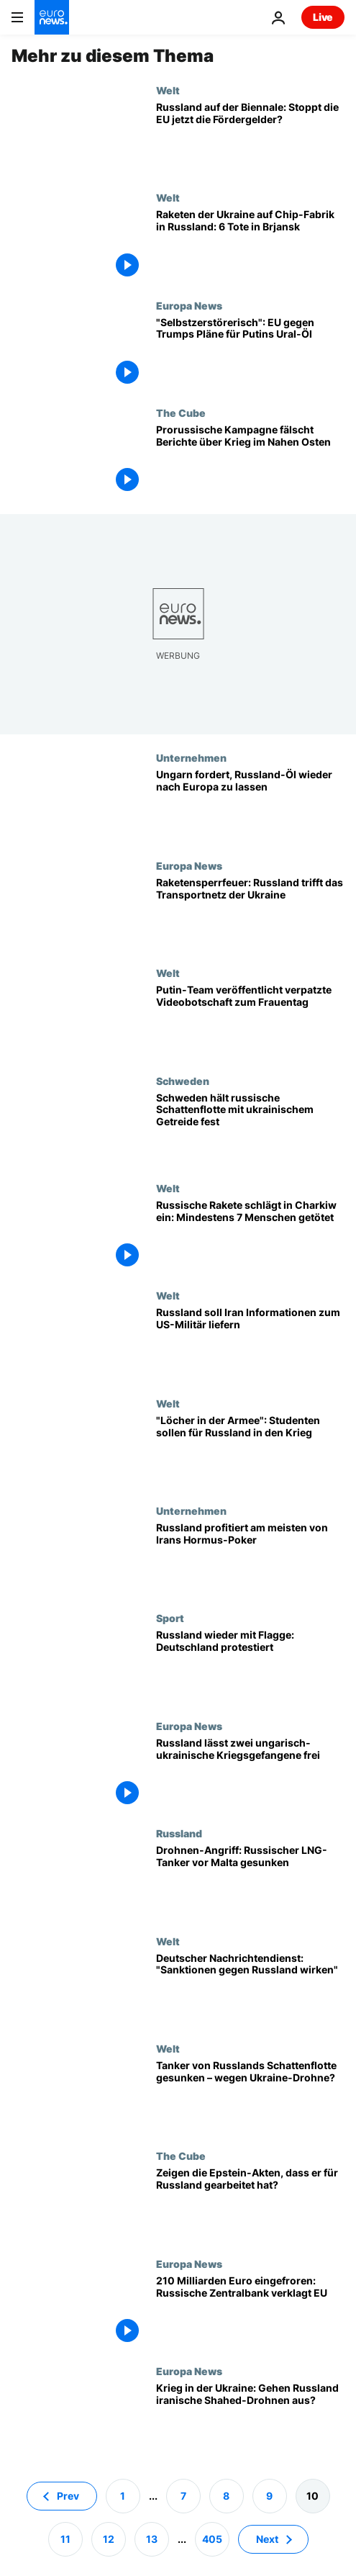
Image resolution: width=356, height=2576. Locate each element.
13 (152, 2538)
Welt (168, 90)
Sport (170, 1617)
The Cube (181, 412)
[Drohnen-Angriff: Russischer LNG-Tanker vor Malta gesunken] (250, 1881)
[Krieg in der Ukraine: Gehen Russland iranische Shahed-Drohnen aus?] (250, 2418)
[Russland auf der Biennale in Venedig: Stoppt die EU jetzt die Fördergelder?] (250, 138)
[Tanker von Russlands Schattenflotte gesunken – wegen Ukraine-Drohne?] (250, 2096)
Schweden (182, 1080)
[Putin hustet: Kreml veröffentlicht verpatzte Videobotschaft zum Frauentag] (250, 1020)
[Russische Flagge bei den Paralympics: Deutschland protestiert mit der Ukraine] (250, 1665)
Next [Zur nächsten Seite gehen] (267, 2538)
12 (108, 2538)
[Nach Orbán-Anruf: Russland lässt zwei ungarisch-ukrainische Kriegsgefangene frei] (250, 1773)
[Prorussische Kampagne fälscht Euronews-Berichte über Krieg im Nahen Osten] (250, 460)
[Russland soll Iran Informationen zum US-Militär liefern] (250, 1343)
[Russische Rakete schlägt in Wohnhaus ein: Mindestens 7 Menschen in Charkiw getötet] (250, 1235)
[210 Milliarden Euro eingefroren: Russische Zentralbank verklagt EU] (250, 2311)
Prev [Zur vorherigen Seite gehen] (68, 2495)
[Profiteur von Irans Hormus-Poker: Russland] (250, 1558)
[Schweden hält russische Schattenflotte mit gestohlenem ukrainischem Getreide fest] (250, 1128)
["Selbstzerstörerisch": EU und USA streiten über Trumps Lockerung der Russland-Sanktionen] (250, 353)
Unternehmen (191, 757)
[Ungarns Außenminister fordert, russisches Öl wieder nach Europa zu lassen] (250, 805)
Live (323, 17)
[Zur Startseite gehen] (52, 17)
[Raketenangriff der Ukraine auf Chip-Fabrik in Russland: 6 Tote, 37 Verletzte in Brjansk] (250, 245)
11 (65, 2538)
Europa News (189, 305)
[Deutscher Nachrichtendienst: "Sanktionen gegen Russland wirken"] (250, 1989)
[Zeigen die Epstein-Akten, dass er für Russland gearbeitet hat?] (250, 2203)
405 (212, 2538)
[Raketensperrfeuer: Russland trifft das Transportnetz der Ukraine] (250, 913)
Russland (179, 1833)
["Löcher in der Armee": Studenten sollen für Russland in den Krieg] (250, 1451)
